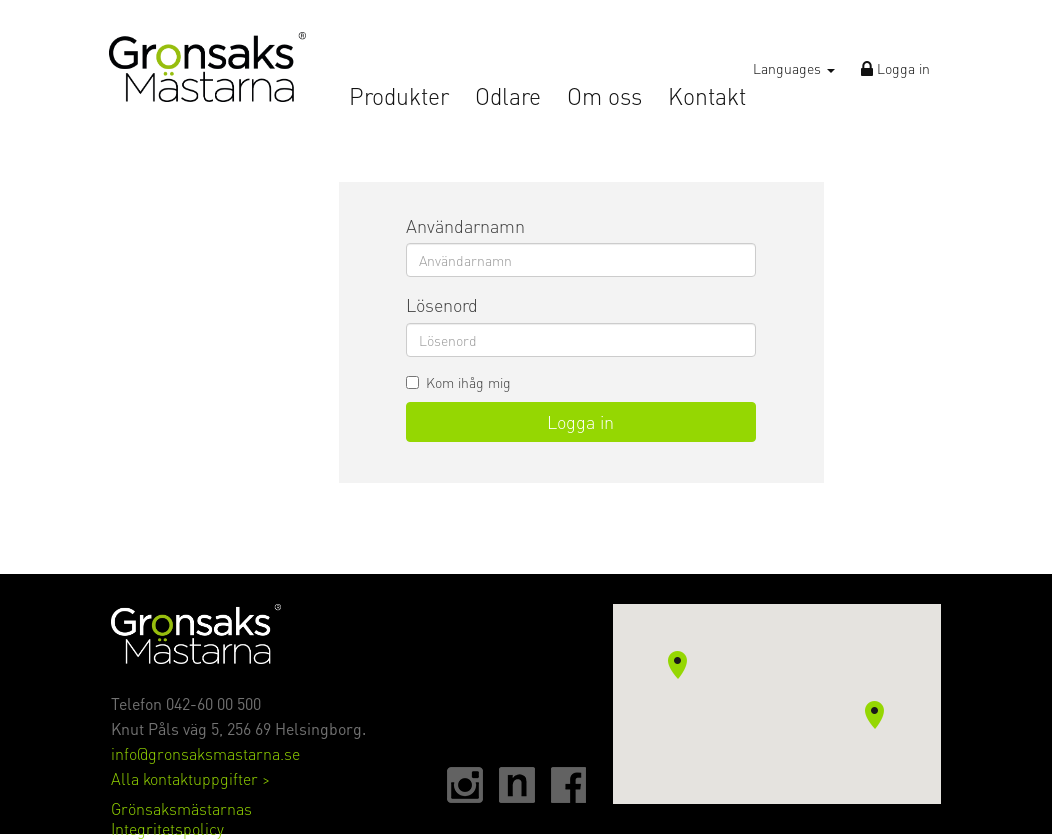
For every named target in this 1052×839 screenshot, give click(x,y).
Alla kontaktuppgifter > (190, 778)
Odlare (508, 96)
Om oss (604, 96)
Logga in (895, 68)
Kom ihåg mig (458, 382)
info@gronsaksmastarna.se (205, 753)
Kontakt (707, 96)
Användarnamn (465, 225)
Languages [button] (794, 68)
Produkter (399, 96)
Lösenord (442, 304)
